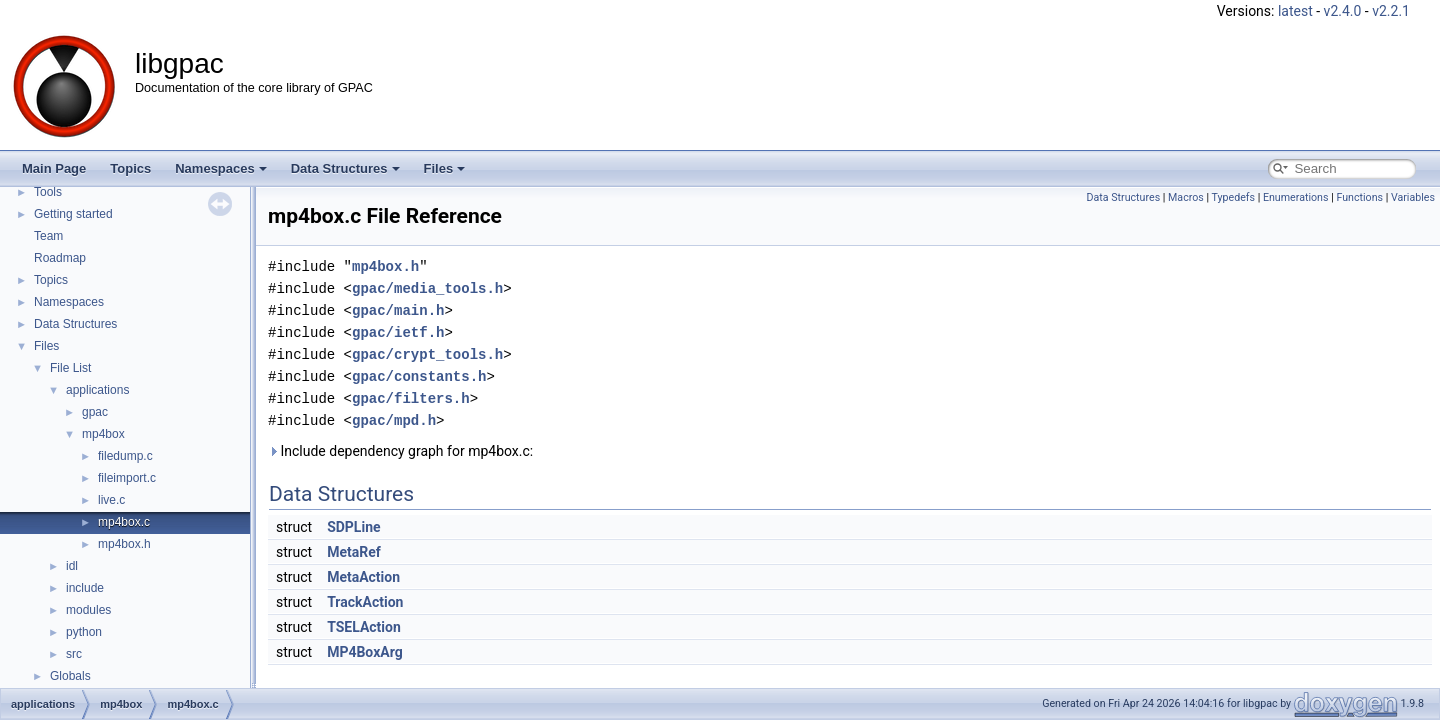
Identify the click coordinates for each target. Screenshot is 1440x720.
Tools (48, 192)
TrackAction (365, 602)
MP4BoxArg (365, 652)
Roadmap (60, 258)
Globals (70, 676)
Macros (1186, 197)
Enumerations (1296, 197)
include (85, 588)
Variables (1413, 197)
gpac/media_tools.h (427, 288)
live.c (111, 500)
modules (88, 610)
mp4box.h (124, 544)
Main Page (54, 168)
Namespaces (221, 168)
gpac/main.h (398, 310)
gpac (95, 412)
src (74, 654)
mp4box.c (124, 522)
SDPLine (353, 527)
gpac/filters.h (411, 398)
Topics (130, 168)
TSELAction (364, 627)
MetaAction (363, 577)
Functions (1359, 197)
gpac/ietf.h (398, 332)
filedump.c (125, 456)
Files (445, 168)
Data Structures (345, 168)
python (84, 632)
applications (97, 390)
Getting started (73, 214)
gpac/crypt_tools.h (427, 354)
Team (48, 236)
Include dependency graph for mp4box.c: (400, 451)
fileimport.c (127, 478)
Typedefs (1234, 197)
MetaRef (354, 552)
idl (72, 566)
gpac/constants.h (419, 376)
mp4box (103, 434)
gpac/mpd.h (394, 420)
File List (70, 368)
